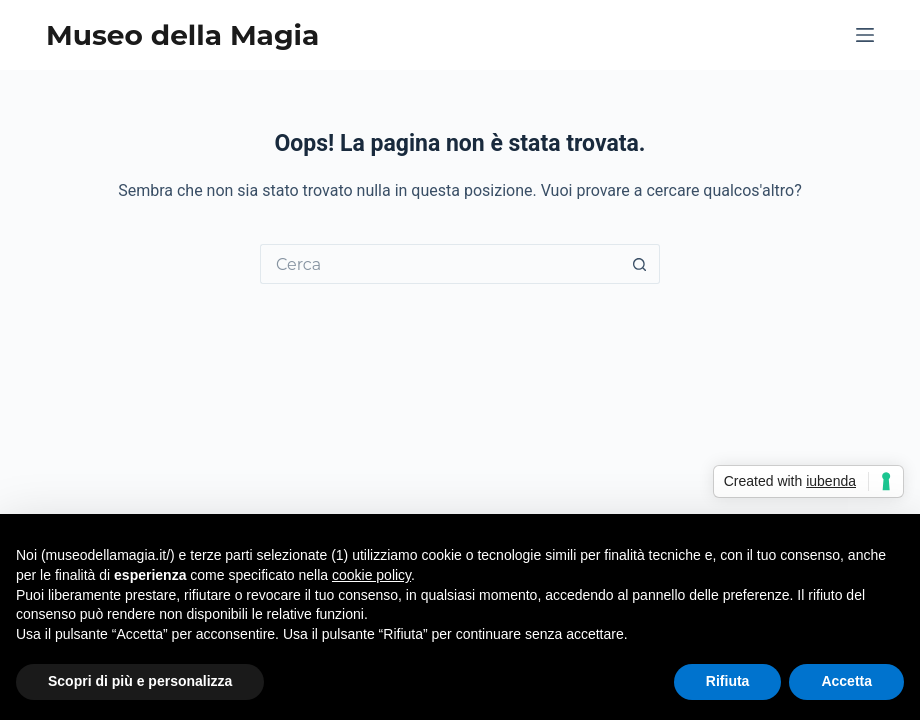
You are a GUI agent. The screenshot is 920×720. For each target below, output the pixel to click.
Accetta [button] (846, 681)
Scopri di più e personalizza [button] (140, 681)
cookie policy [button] (371, 575)
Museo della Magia (182, 35)
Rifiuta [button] (728, 681)
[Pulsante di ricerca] (640, 264)
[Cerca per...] (440, 264)
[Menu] (865, 35)
